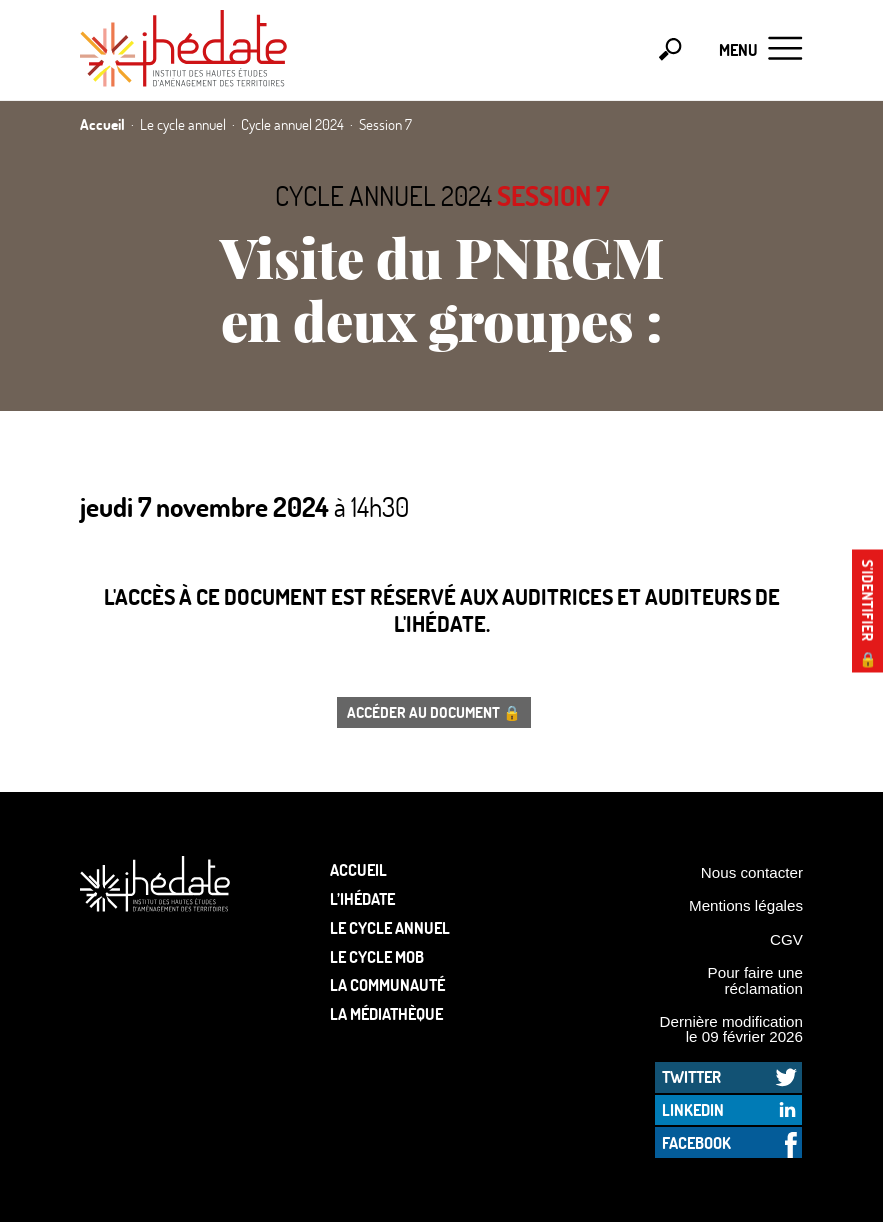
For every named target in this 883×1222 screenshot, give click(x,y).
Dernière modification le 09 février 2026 (731, 1029)
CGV (786, 939)
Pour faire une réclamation (755, 980)
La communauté (387, 984)
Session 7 (553, 195)
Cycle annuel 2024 (383, 195)
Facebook (696, 1142)
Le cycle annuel (390, 927)
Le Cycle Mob (377, 956)
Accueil (358, 869)
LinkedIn (693, 1109)
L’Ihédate (362, 898)
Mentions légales (746, 905)
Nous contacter (752, 872)
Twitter (691, 1076)
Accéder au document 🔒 (434, 712)
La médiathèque (386, 1013)
